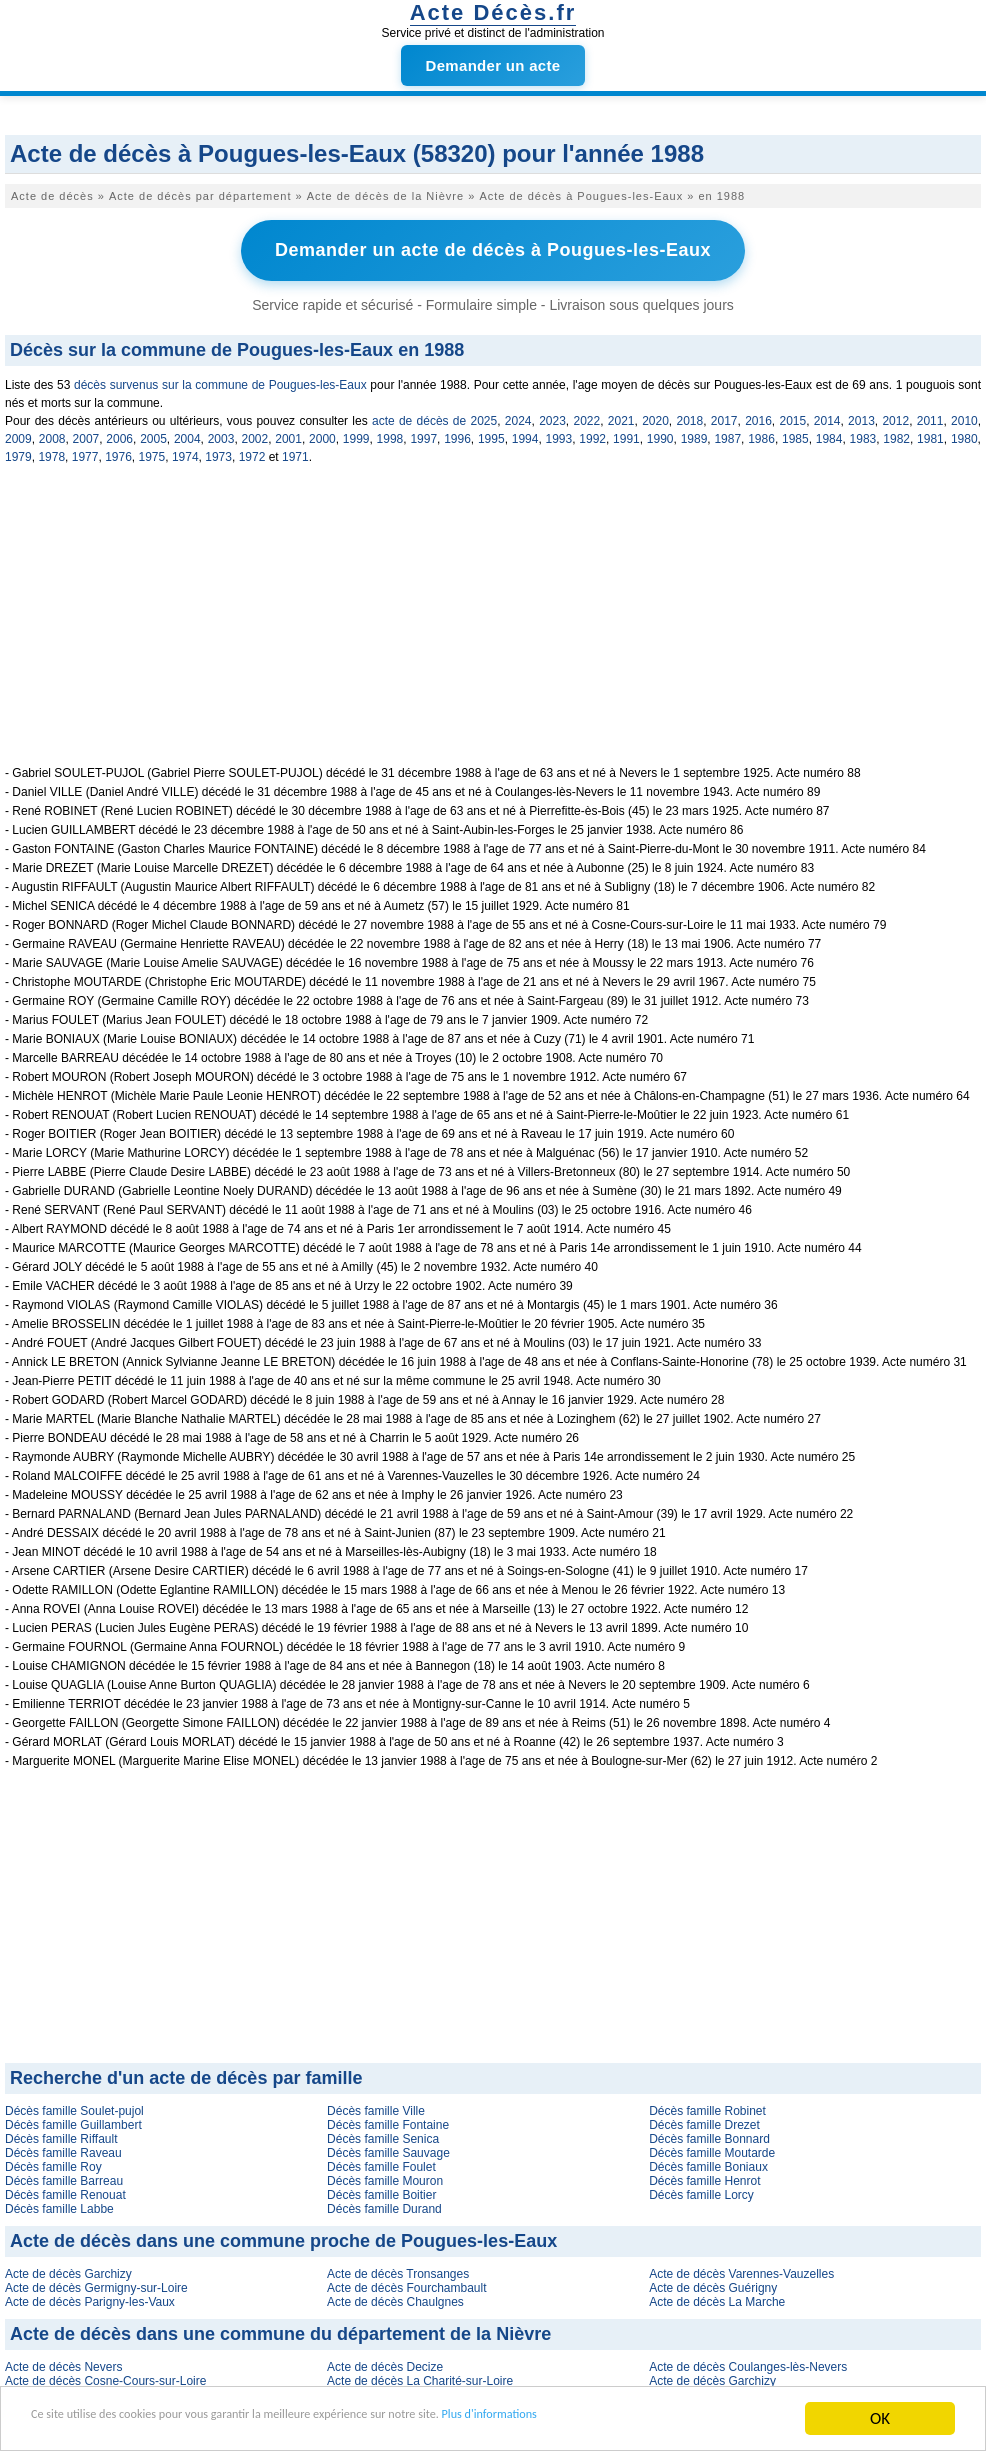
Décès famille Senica (383, 2134)
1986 (761, 434)
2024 (518, 416)
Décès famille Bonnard (709, 2134)
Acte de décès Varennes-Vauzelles (741, 2269)
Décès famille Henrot (704, 2176)
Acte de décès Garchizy (68, 2269)
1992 (592, 434)
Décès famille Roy (53, 2162)
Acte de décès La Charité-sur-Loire (420, 2376)
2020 (655, 416)
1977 (85, 452)
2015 (792, 416)
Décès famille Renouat (65, 2190)
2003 (221, 434)
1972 (252, 452)
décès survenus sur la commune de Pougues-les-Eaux (220, 380)
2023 (552, 416)
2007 (86, 434)
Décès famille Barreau (64, 2176)
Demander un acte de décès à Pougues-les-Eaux (493, 248)
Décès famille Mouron (385, 2176)
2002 (254, 434)
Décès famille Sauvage (388, 2148)
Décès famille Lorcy (701, 2190)
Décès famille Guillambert (73, 2120)
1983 (863, 434)
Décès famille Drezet (704, 2120)
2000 (322, 434)
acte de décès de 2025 (434, 416)
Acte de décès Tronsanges (398, 2269)
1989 (694, 434)
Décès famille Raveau (63, 2148)
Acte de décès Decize (385, 2362)
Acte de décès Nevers (63, 2362)
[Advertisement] (493, 621)
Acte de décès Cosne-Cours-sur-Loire (105, 2376)
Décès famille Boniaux (708, 2162)
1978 (51, 452)
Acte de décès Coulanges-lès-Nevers (748, 2362)
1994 (525, 434)
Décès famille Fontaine (388, 2120)
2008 (52, 434)
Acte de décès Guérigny (713, 2283)
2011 (930, 416)
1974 (185, 452)
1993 (559, 434)
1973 (218, 452)
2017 (724, 416)
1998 (390, 434)
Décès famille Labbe (59, 2204)
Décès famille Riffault (61, 2134)
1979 (18, 452)
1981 (930, 434)
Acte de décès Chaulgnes (395, 2297)
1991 (626, 434)
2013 (861, 416)
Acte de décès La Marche (717, 2297)
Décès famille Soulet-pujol (74, 2106)
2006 (119, 434)
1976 (118, 452)
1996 (457, 434)
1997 (423, 434)
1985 (795, 434)
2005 (153, 434)
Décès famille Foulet (381, 2162)
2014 (827, 416)
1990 (660, 434)
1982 (896, 434)
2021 (621, 416)
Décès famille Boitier (381, 2190)
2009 (18, 434)
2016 (758, 416)
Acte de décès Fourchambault (406, 2283)
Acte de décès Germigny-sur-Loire (96, 2283)
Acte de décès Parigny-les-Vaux (90, 2297)
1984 (829, 434)
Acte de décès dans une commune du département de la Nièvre (280, 2329)
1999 (356, 434)
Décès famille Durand (384, 2204)
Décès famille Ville (376, 2106)
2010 (964, 416)
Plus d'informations (670, 2419)
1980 (964, 434)
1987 (727, 434)
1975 (152, 452)
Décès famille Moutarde (712, 2148)
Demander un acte (493, 65)
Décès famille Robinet (707, 2106)
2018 (689, 416)
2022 (586, 416)
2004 (187, 434)
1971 (295, 452)
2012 (895, 416)
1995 (491, 434)
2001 (288, 434)
